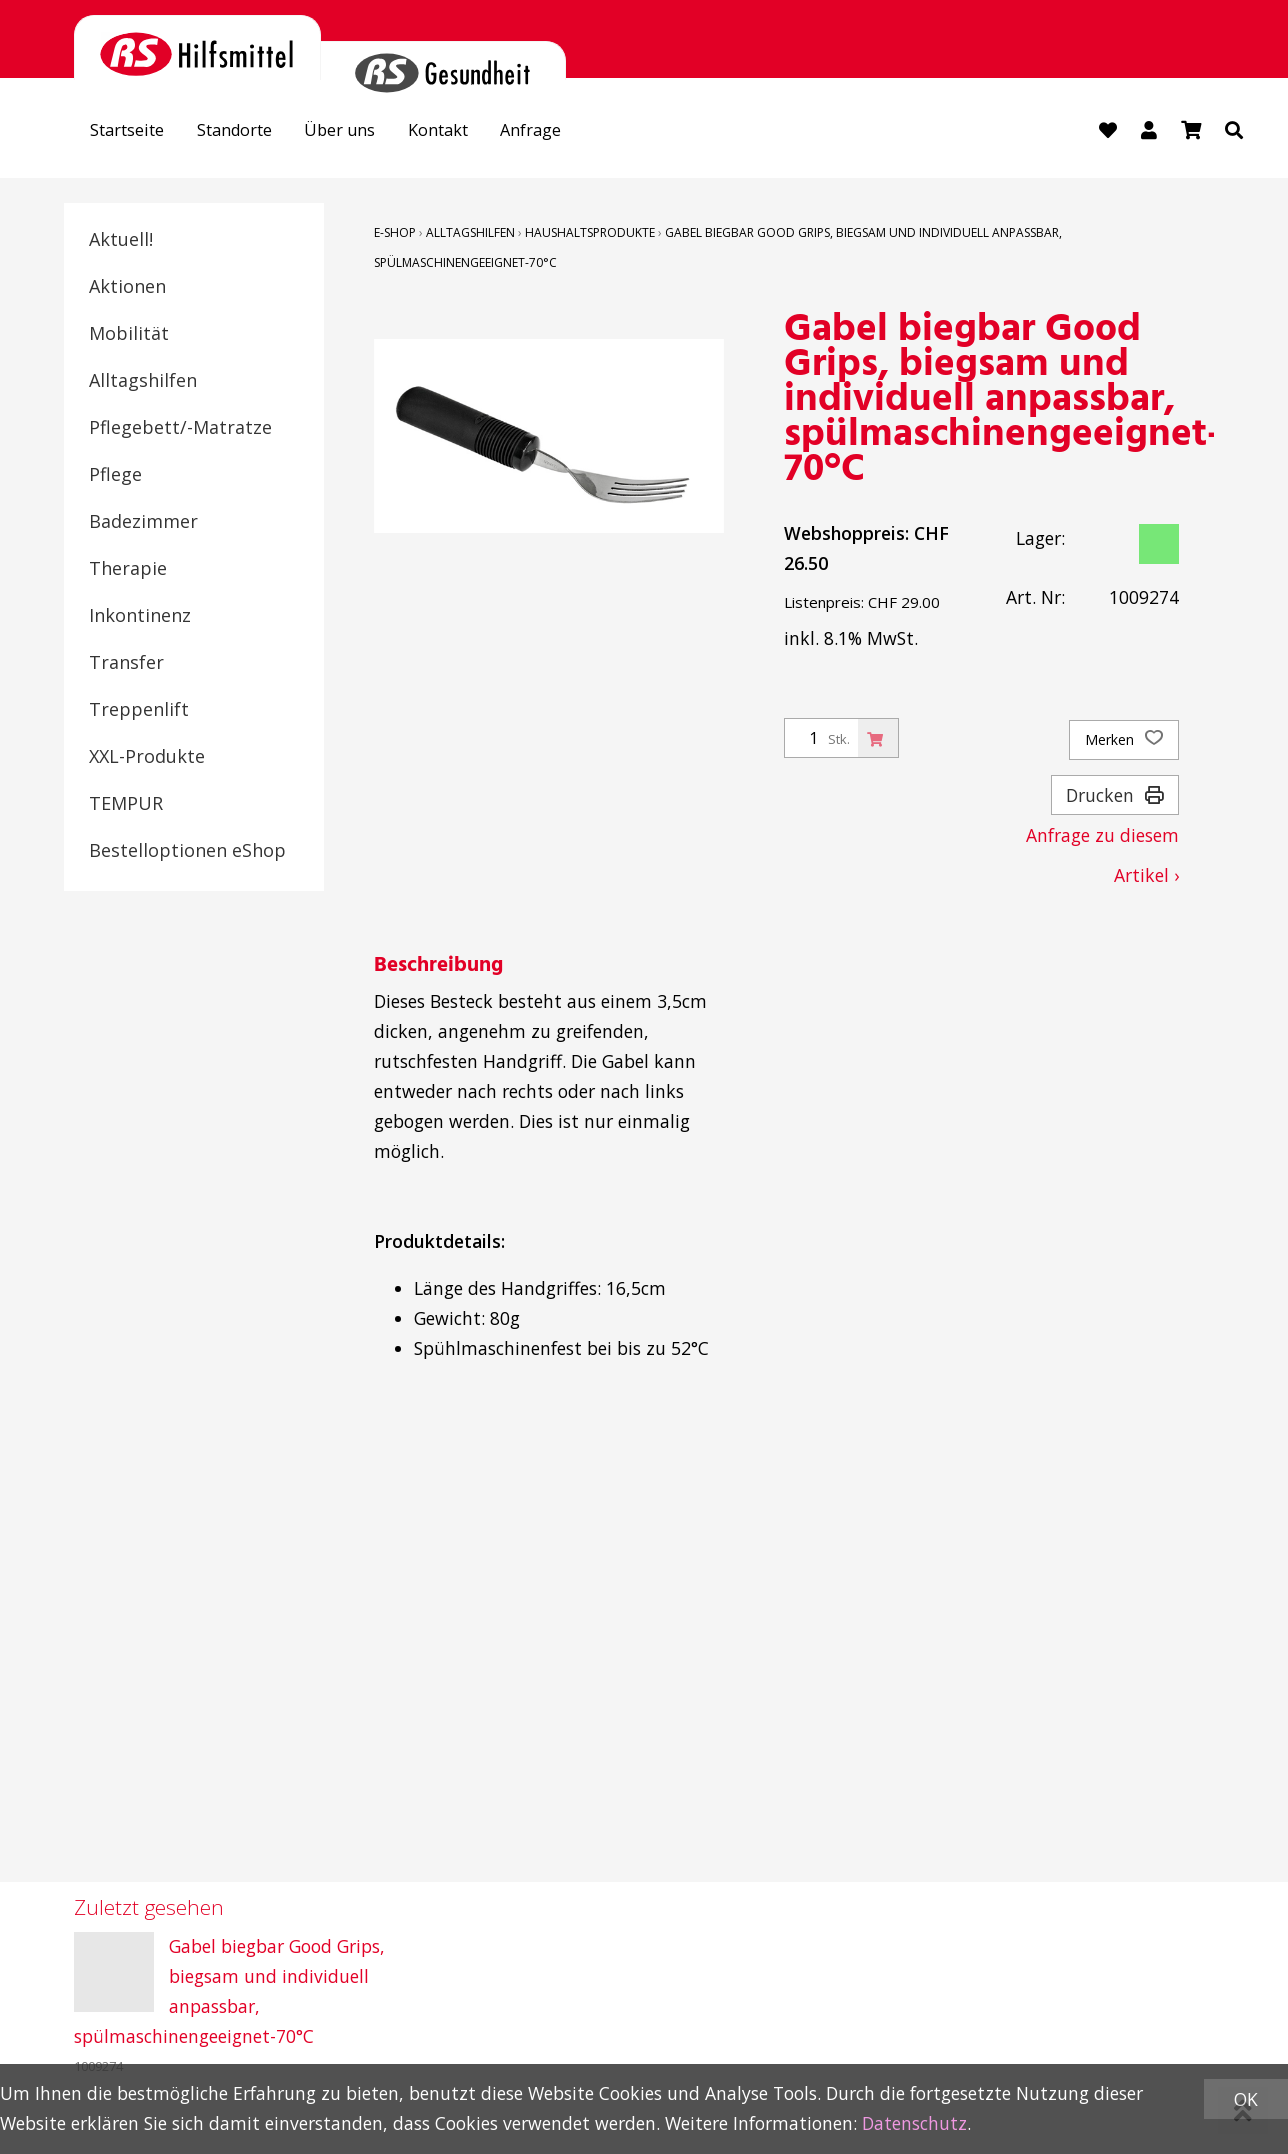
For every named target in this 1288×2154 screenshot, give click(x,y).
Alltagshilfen (143, 381)
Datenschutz (914, 2123)
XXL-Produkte (147, 757)
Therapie (128, 569)
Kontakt (470, 132)
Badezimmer (143, 522)
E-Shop (395, 233)
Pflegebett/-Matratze (180, 428)
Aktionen (127, 287)
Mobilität (129, 334)
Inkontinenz (140, 616)
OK (1246, 2099)
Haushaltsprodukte (590, 233)
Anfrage (571, 132)
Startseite (132, 132)
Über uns (363, 132)
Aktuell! (121, 240)
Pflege (115, 475)
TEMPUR (126, 804)
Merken (1124, 741)
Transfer (126, 663)
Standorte (249, 132)
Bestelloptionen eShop (187, 851)
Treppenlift (139, 710)
